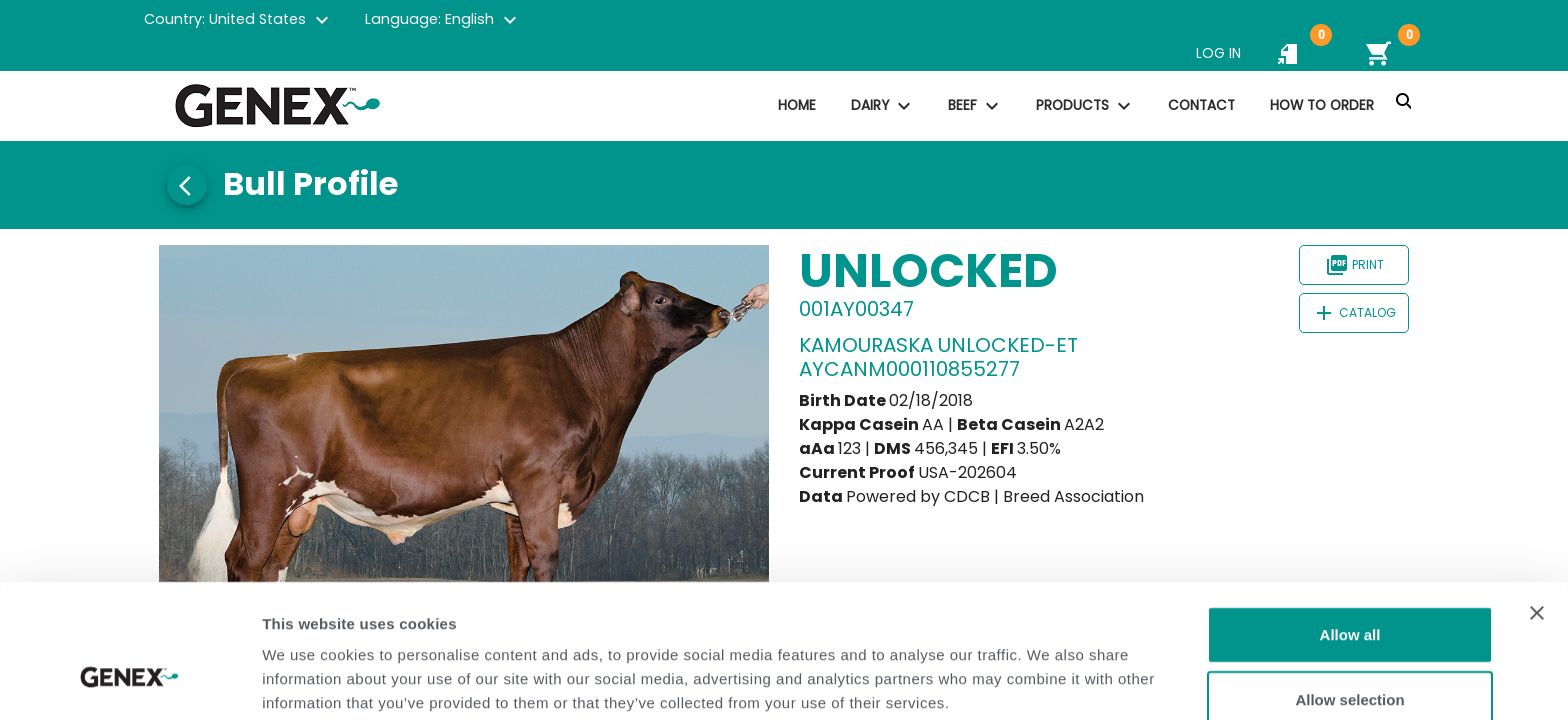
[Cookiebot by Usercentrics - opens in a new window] (129, 681)
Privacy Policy (421, 615)
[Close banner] (1537, 502)
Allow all (1350, 523)
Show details (1049, 680)
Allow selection (1349, 589)
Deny (1350, 654)
